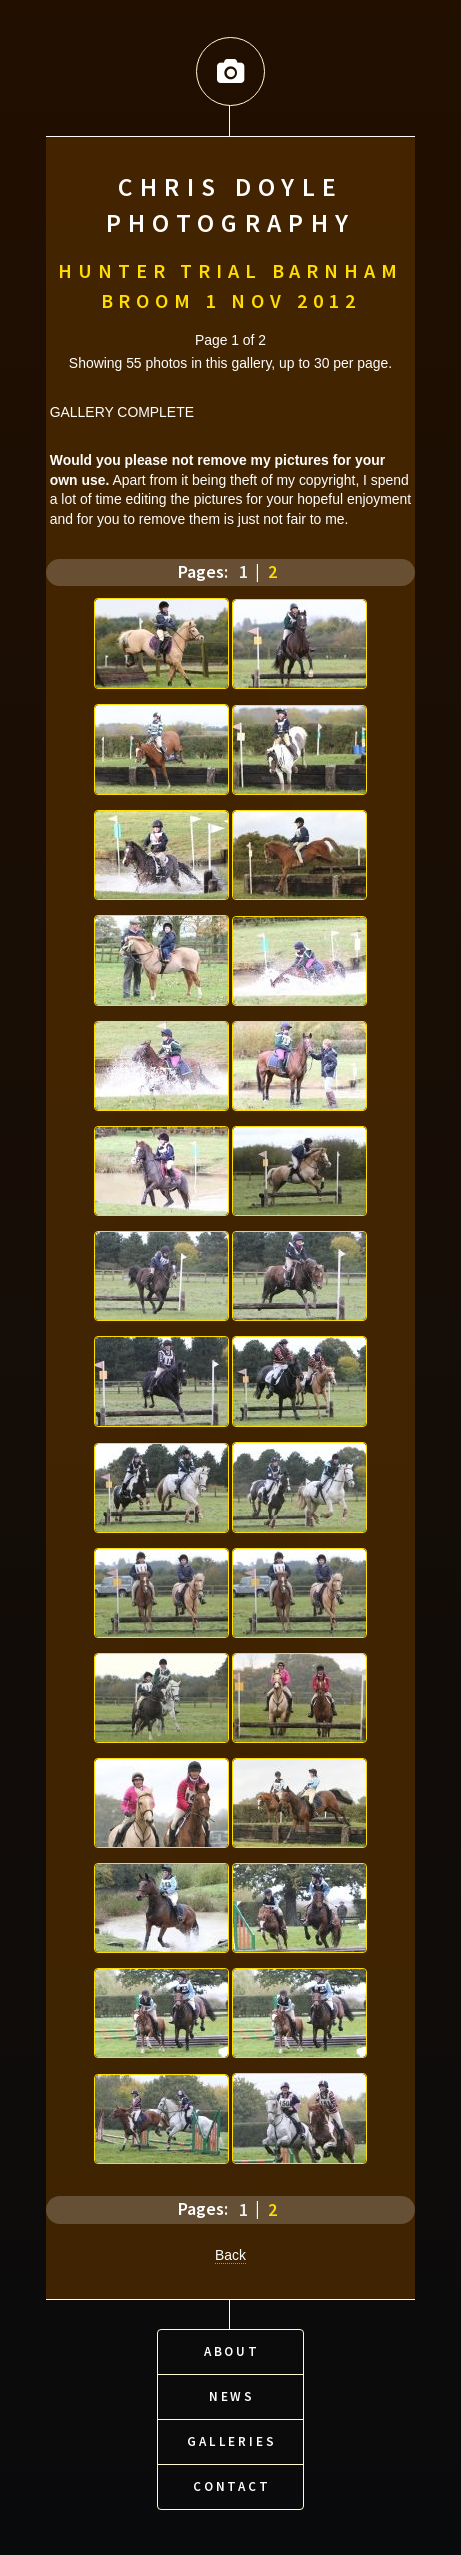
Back (230, 2253)
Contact (232, 2482)
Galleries (232, 2437)
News (232, 2392)
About (232, 2347)
